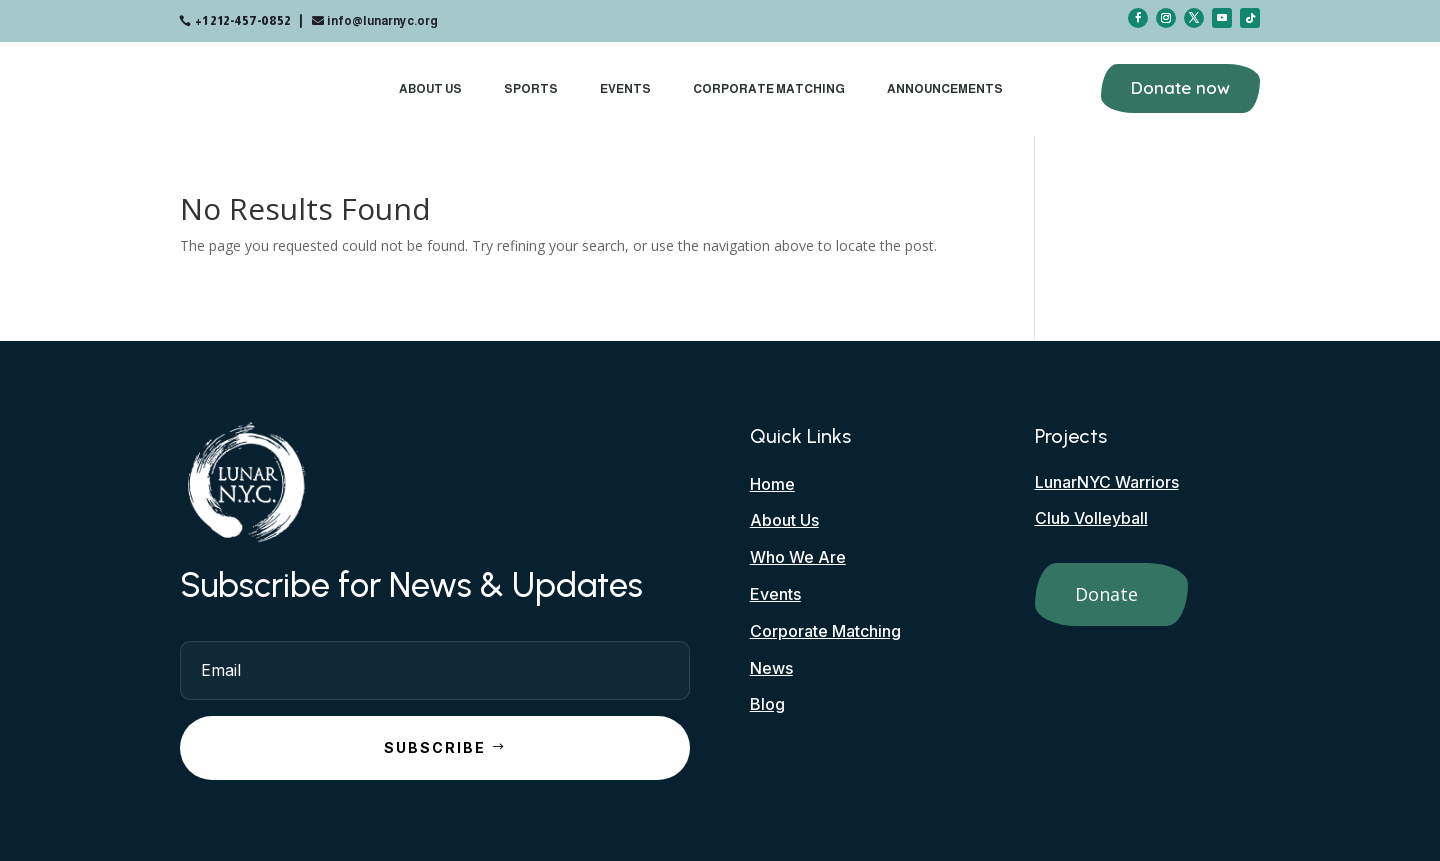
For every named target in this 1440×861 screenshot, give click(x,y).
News (771, 668)
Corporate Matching (769, 89)
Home (772, 484)
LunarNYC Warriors (1107, 482)
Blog (767, 704)
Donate (1106, 594)
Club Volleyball (1091, 518)
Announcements (945, 89)
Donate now (1180, 87)
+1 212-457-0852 (243, 21)
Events (625, 89)
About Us (430, 89)
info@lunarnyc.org (382, 21)
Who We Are (798, 557)
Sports (531, 89)
